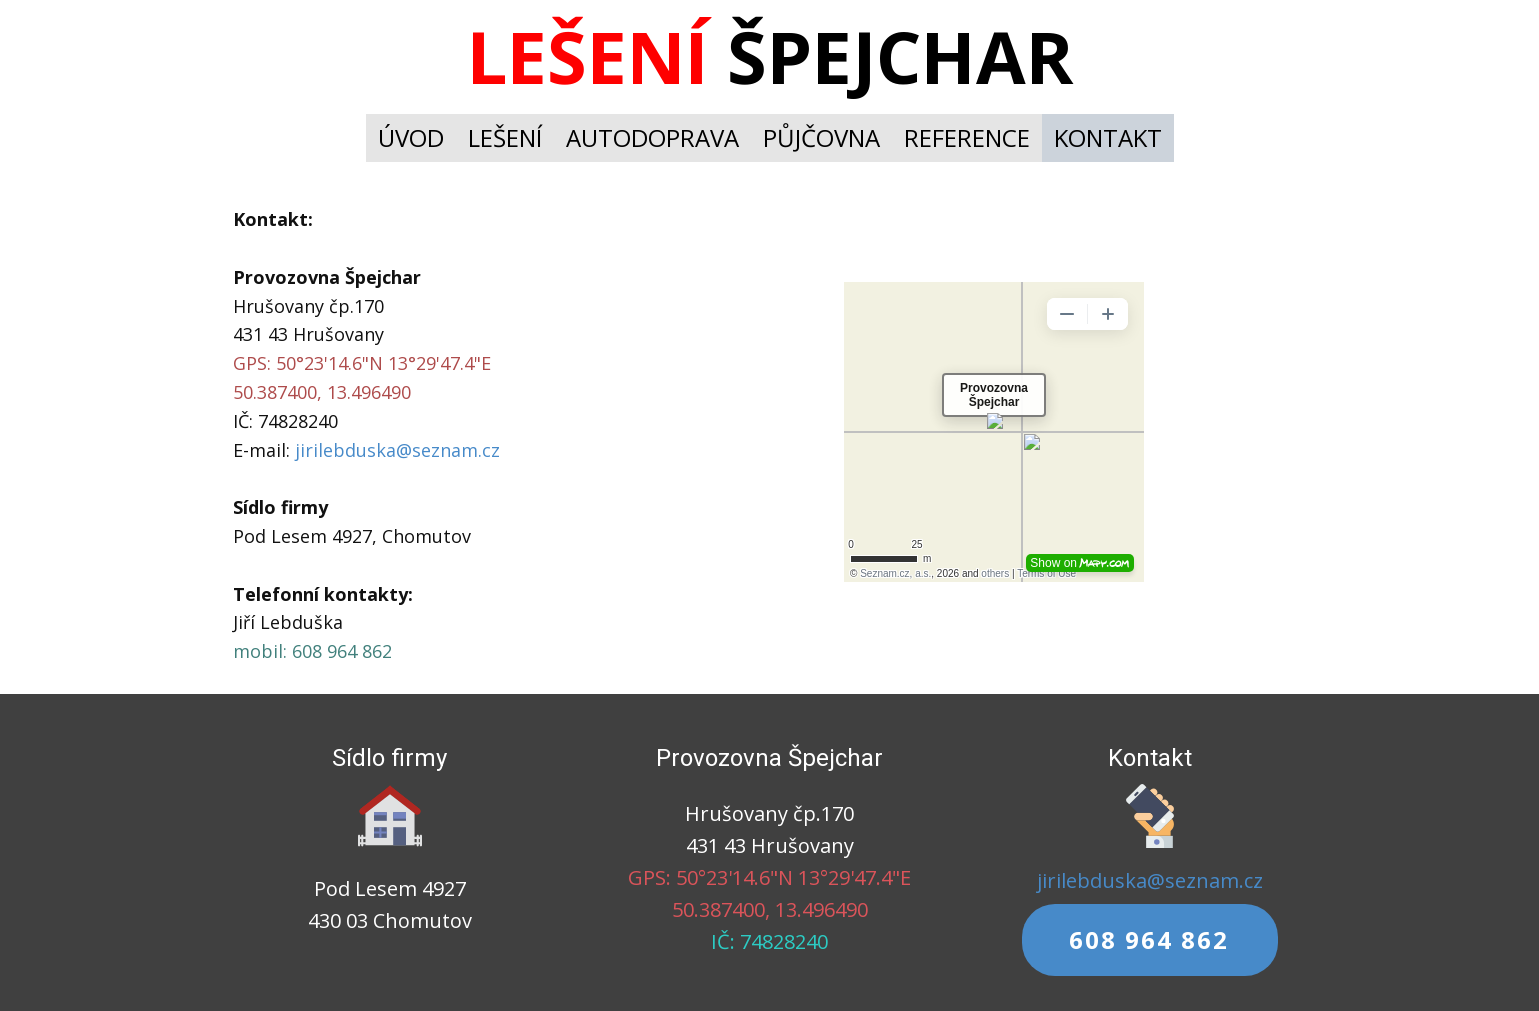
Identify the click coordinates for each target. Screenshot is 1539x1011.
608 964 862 (1149, 939)
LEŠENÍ (505, 137)
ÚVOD (411, 137)
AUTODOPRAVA (652, 137)
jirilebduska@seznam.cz (397, 450)
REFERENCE (967, 137)
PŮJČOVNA (821, 137)
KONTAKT (1108, 137)
